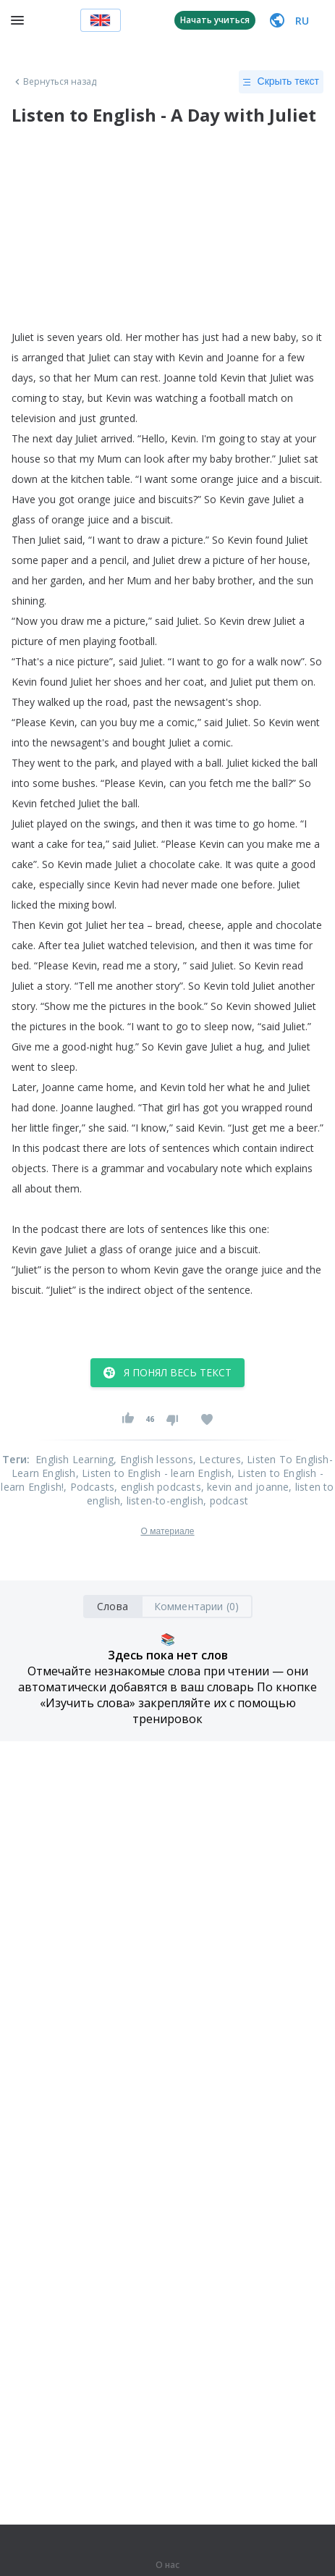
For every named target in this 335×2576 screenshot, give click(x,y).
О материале (167, 1531)
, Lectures (217, 1459)
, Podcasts (89, 1487)
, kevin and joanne (245, 1487)
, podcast (225, 1500)
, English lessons (153, 1459)
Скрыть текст (281, 81)
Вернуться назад (54, 81)
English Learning (74, 1459)
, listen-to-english (161, 1500)
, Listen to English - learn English (154, 1473)
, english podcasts (157, 1487)
